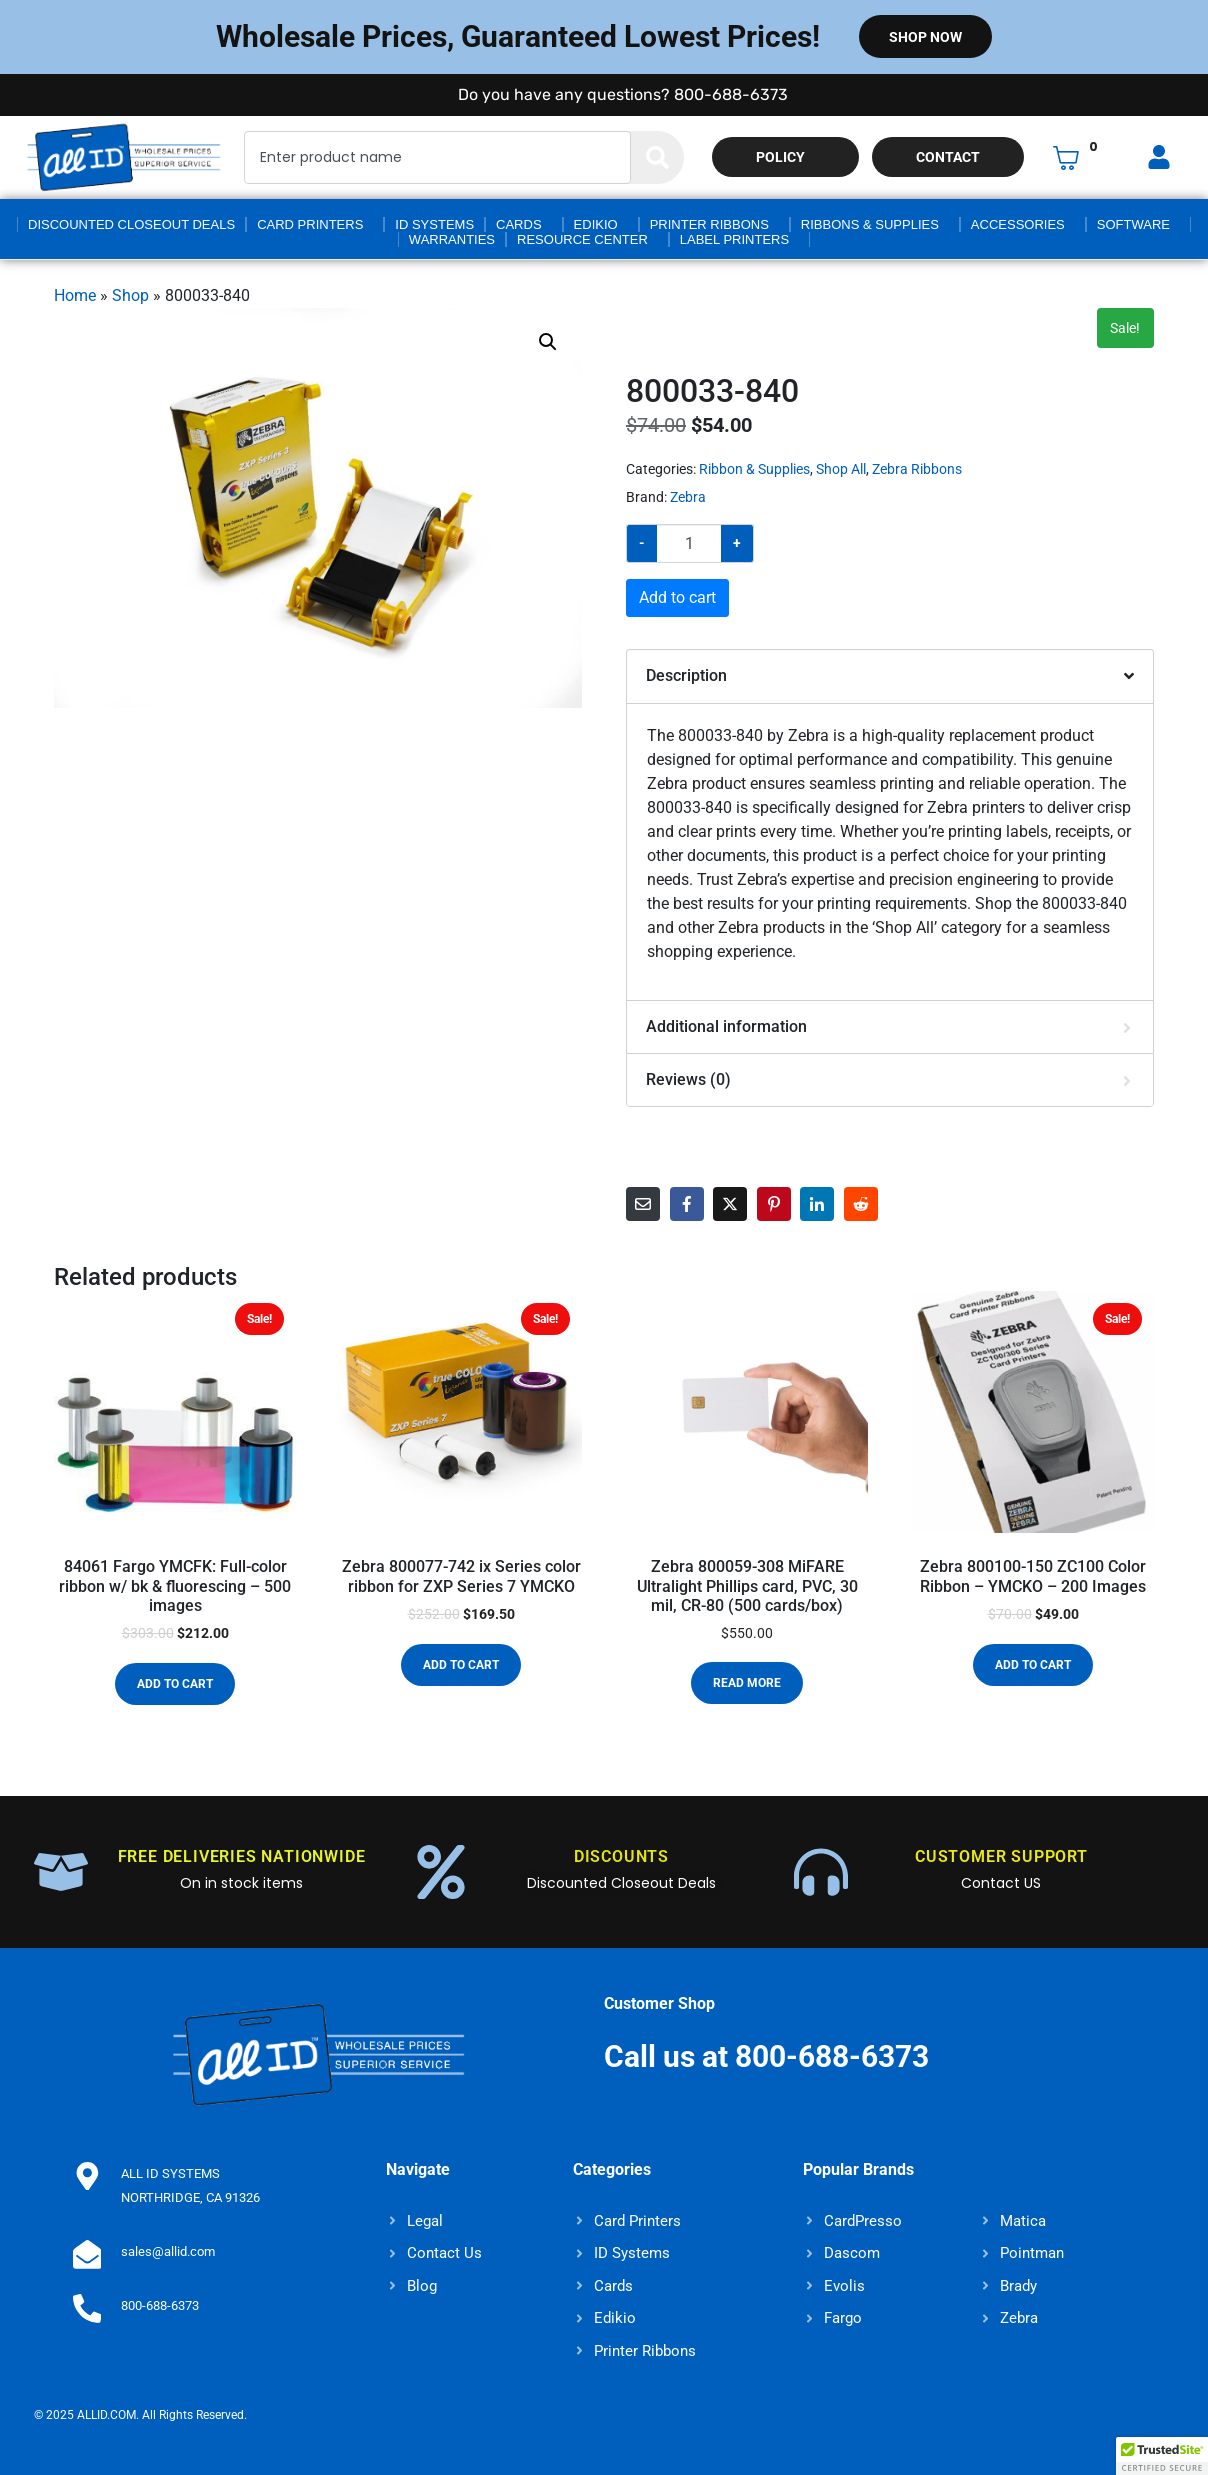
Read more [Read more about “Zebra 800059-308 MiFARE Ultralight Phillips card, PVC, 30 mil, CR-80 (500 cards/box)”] (747, 1683)
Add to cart (677, 597)
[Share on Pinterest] (774, 1204)
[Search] (657, 157)
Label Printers (734, 239)
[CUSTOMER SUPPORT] (821, 1872)
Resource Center (582, 239)
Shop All (841, 469)
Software (1133, 224)
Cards (519, 224)
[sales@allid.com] (85, 2252)
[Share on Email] (643, 1204)
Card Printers (310, 224)
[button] (548, 342)
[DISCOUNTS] (441, 1872)
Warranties (452, 239)
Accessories (1018, 224)
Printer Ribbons (709, 224)
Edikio (596, 224)
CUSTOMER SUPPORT (1001, 1856)
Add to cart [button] (175, 1684)
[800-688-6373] (85, 2306)
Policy (780, 157)
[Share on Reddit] (861, 1204)
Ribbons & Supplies (870, 224)
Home (75, 295)
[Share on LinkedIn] (817, 1204)
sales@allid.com (164, 2251)
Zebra (688, 497)
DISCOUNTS (621, 1856)
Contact (948, 157)
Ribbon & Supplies (754, 469)
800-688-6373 (156, 2305)
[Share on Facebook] (687, 1204)
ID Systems (434, 224)
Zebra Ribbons (917, 469)
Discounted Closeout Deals (131, 224)
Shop (130, 295)
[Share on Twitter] (730, 1204)
